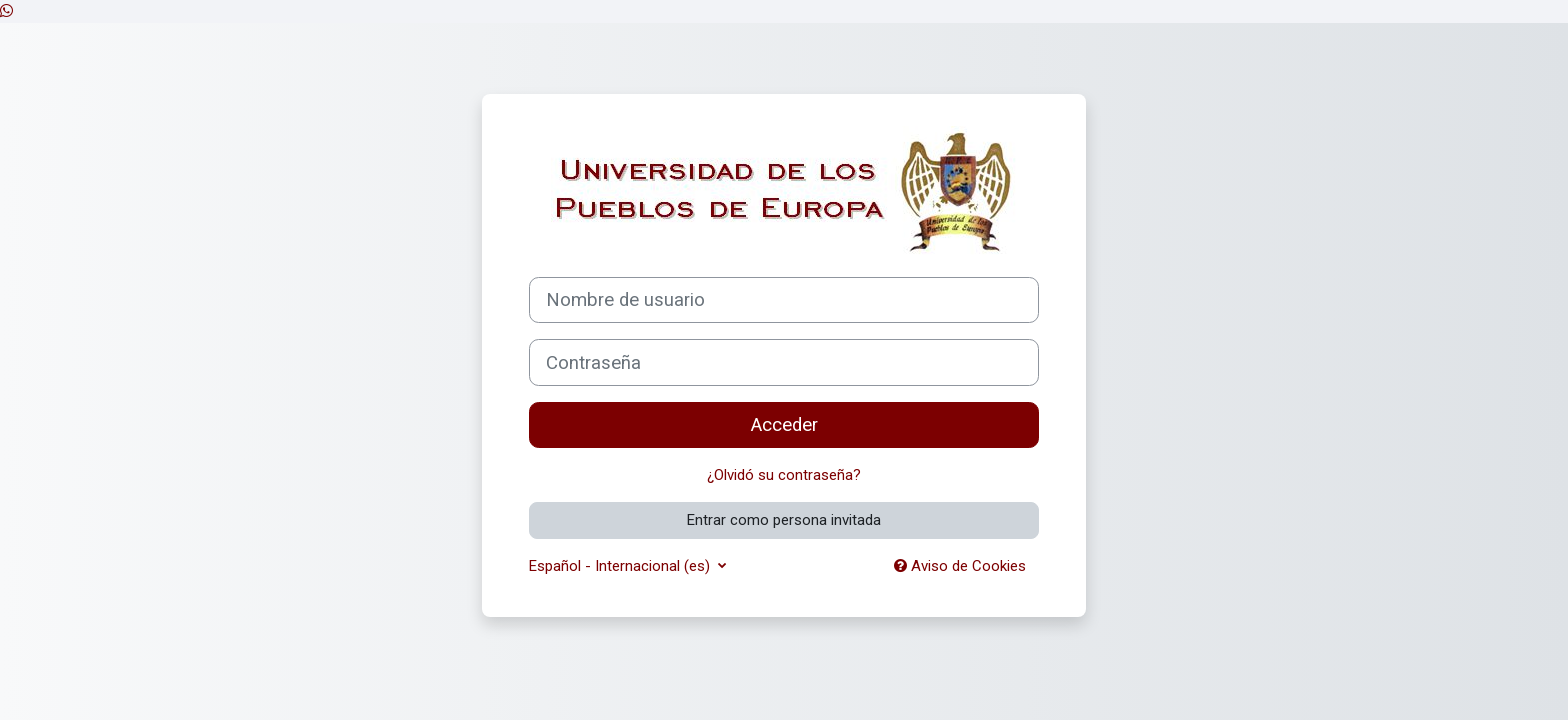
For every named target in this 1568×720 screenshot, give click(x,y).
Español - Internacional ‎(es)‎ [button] (621, 566)
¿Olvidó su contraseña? (784, 475)
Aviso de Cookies (960, 566)
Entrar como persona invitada (784, 520)
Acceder (784, 425)
